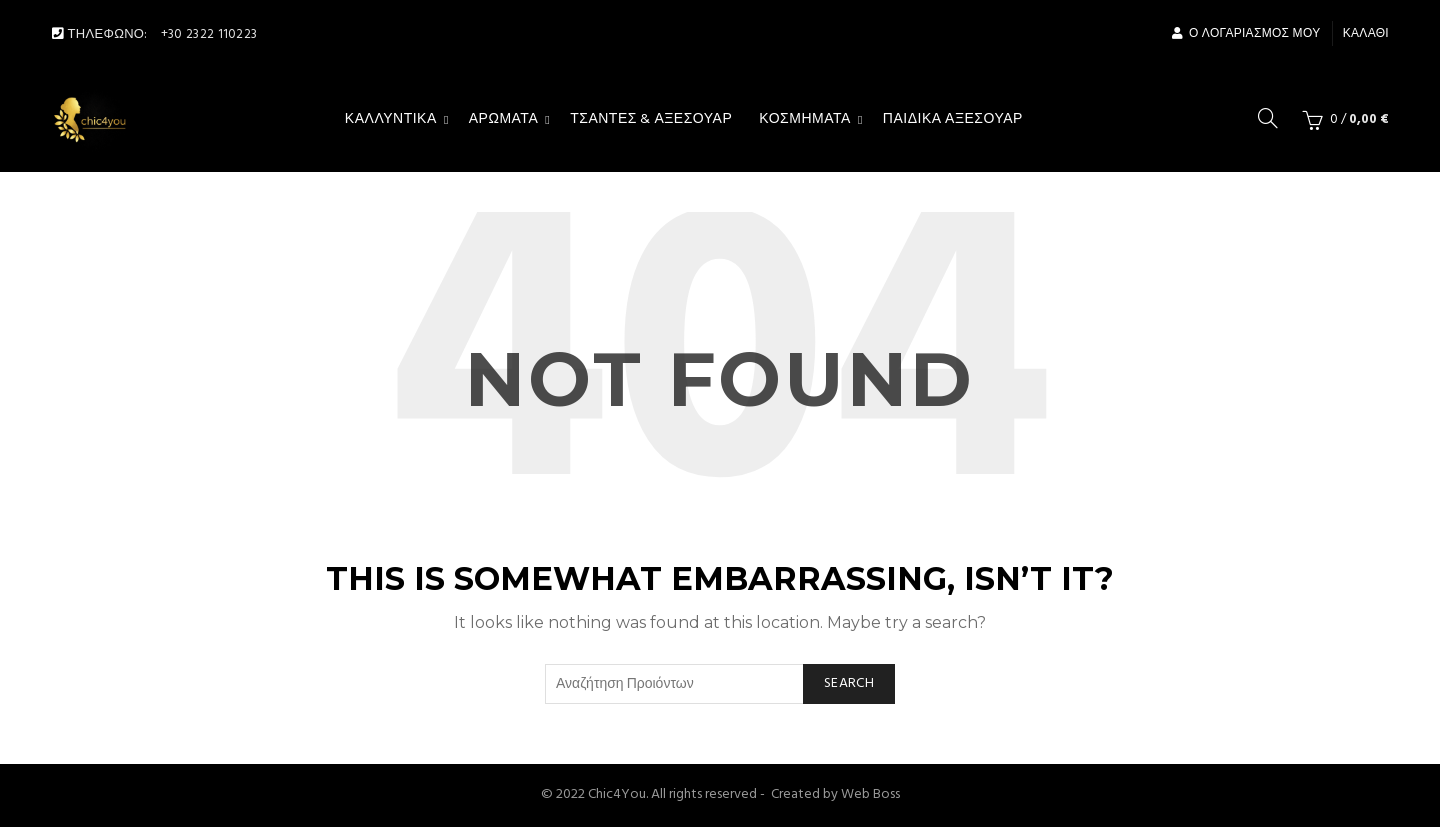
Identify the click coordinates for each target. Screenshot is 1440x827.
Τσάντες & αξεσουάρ (651, 119)
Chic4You (617, 794)
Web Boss (870, 794)
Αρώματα (503, 119)
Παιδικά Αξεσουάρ (953, 119)
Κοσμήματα (805, 119)
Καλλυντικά (391, 119)
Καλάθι (1366, 34)
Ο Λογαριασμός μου (1246, 34)
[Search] (1268, 118)
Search (849, 683)
